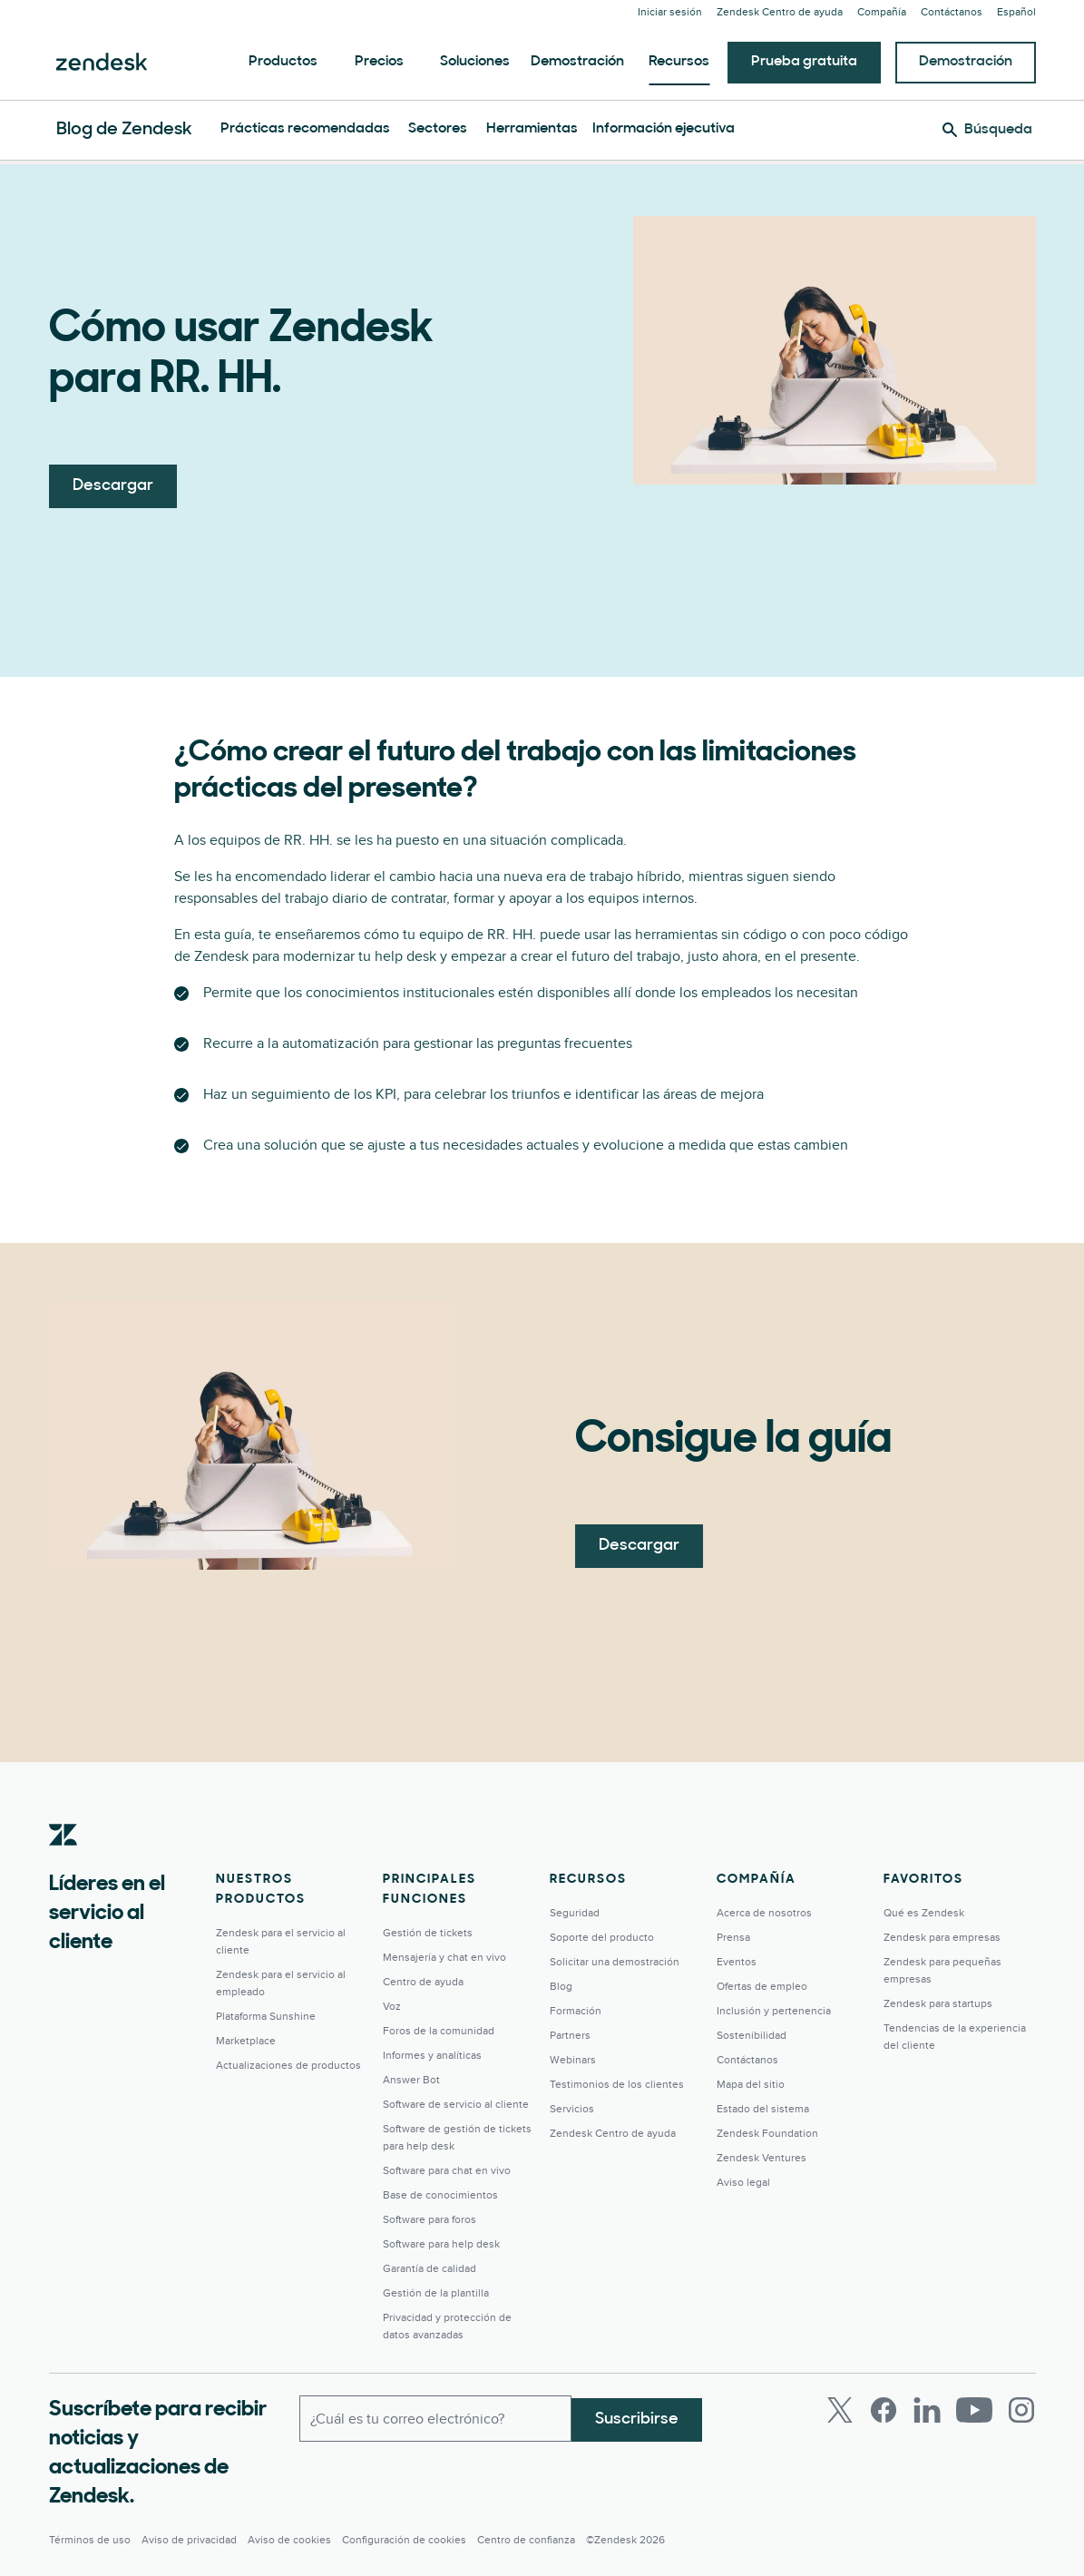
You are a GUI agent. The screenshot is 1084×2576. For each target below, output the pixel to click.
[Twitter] (840, 2409)
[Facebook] (883, 2409)
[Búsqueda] (987, 130)
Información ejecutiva (663, 129)
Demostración (577, 61)
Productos (283, 61)
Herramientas (532, 129)
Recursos (679, 61)
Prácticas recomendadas (305, 129)
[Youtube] (974, 2409)
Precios (379, 61)
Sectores (437, 129)
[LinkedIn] (927, 2409)
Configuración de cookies (404, 2540)
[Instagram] (1021, 2409)
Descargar (113, 486)
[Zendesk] (63, 1863)
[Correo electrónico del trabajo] (435, 2417)
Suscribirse (637, 2416)
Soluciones (475, 61)
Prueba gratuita (804, 61)
